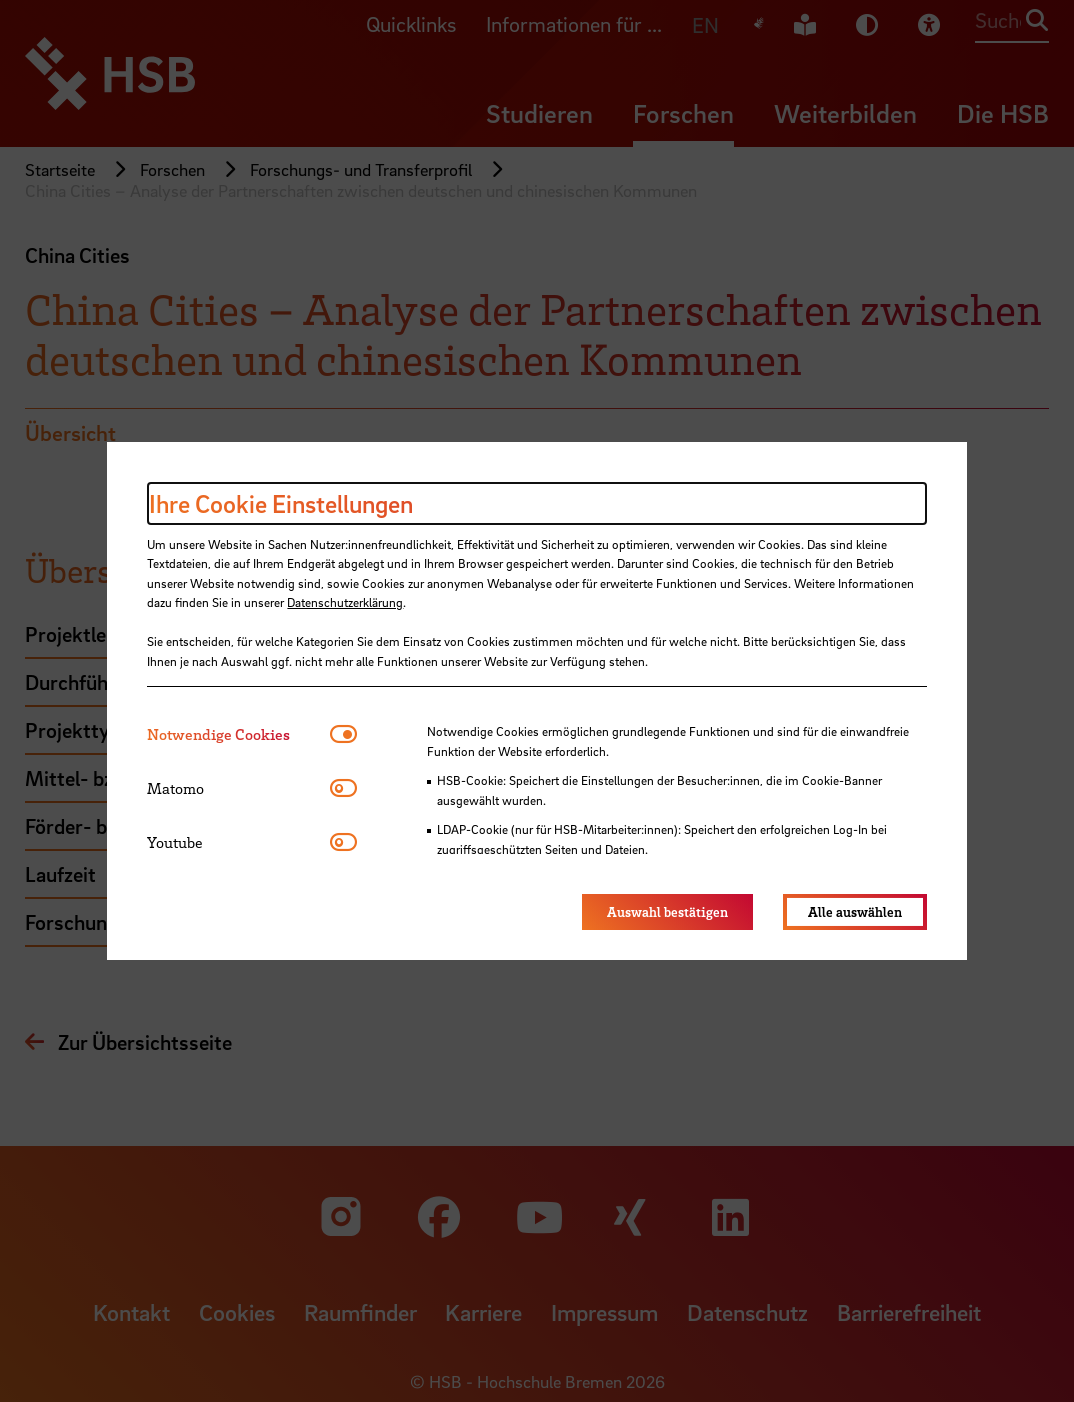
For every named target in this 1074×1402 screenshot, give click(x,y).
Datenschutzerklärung (345, 602)
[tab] (238, 734)
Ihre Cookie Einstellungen (281, 503)
